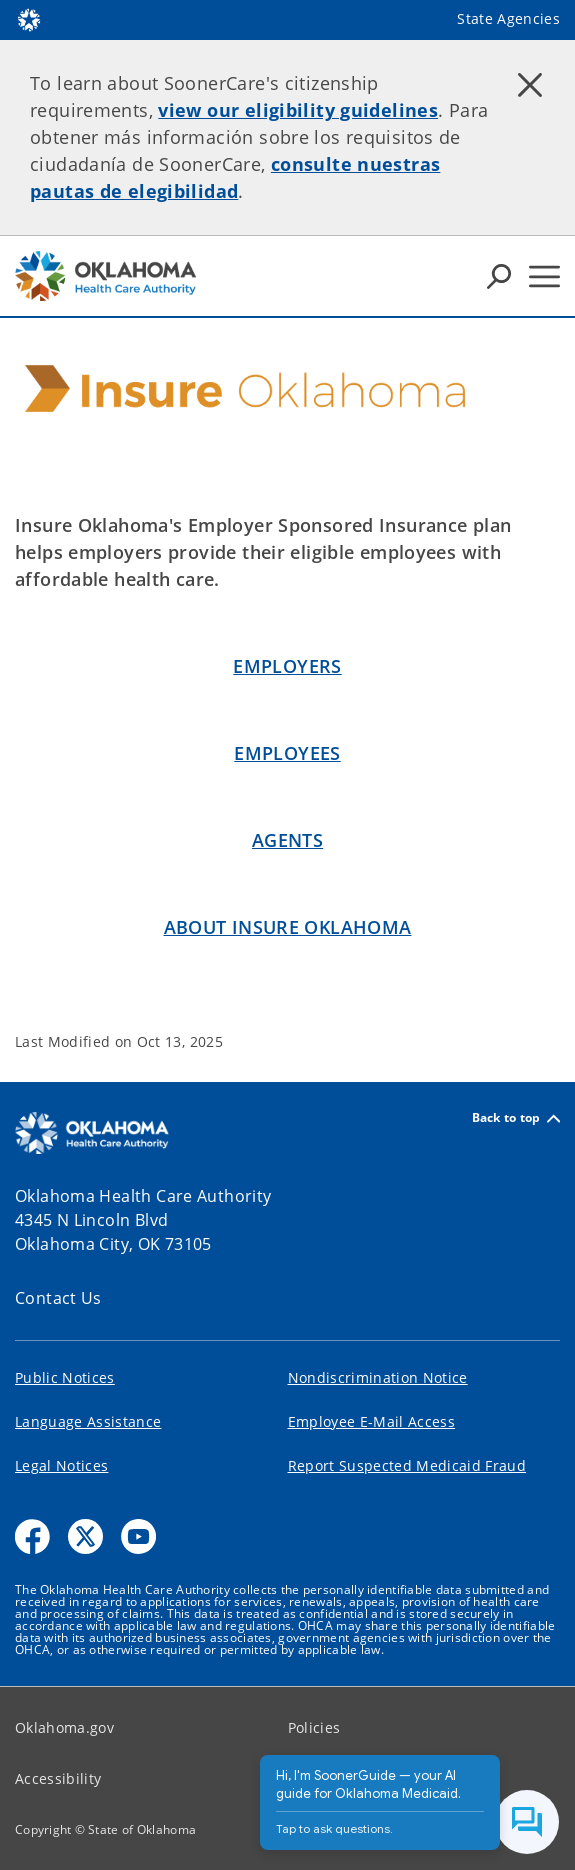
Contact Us (58, 1298)
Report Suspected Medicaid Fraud (407, 1465)
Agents (287, 840)
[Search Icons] (499, 276)
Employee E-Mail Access (371, 1421)
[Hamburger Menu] (544, 276)
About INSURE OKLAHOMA (288, 927)
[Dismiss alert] (530, 85)
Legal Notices (61, 1465)
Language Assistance (88, 1421)
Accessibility (58, 1778)
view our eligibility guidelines (298, 110)
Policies (314, 1727)
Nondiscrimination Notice (378, 1377)
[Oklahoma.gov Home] (29, 18)
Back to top (516, 1118)
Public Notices (65, 1377)
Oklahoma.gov (64, 1727)
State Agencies (508, 18)
